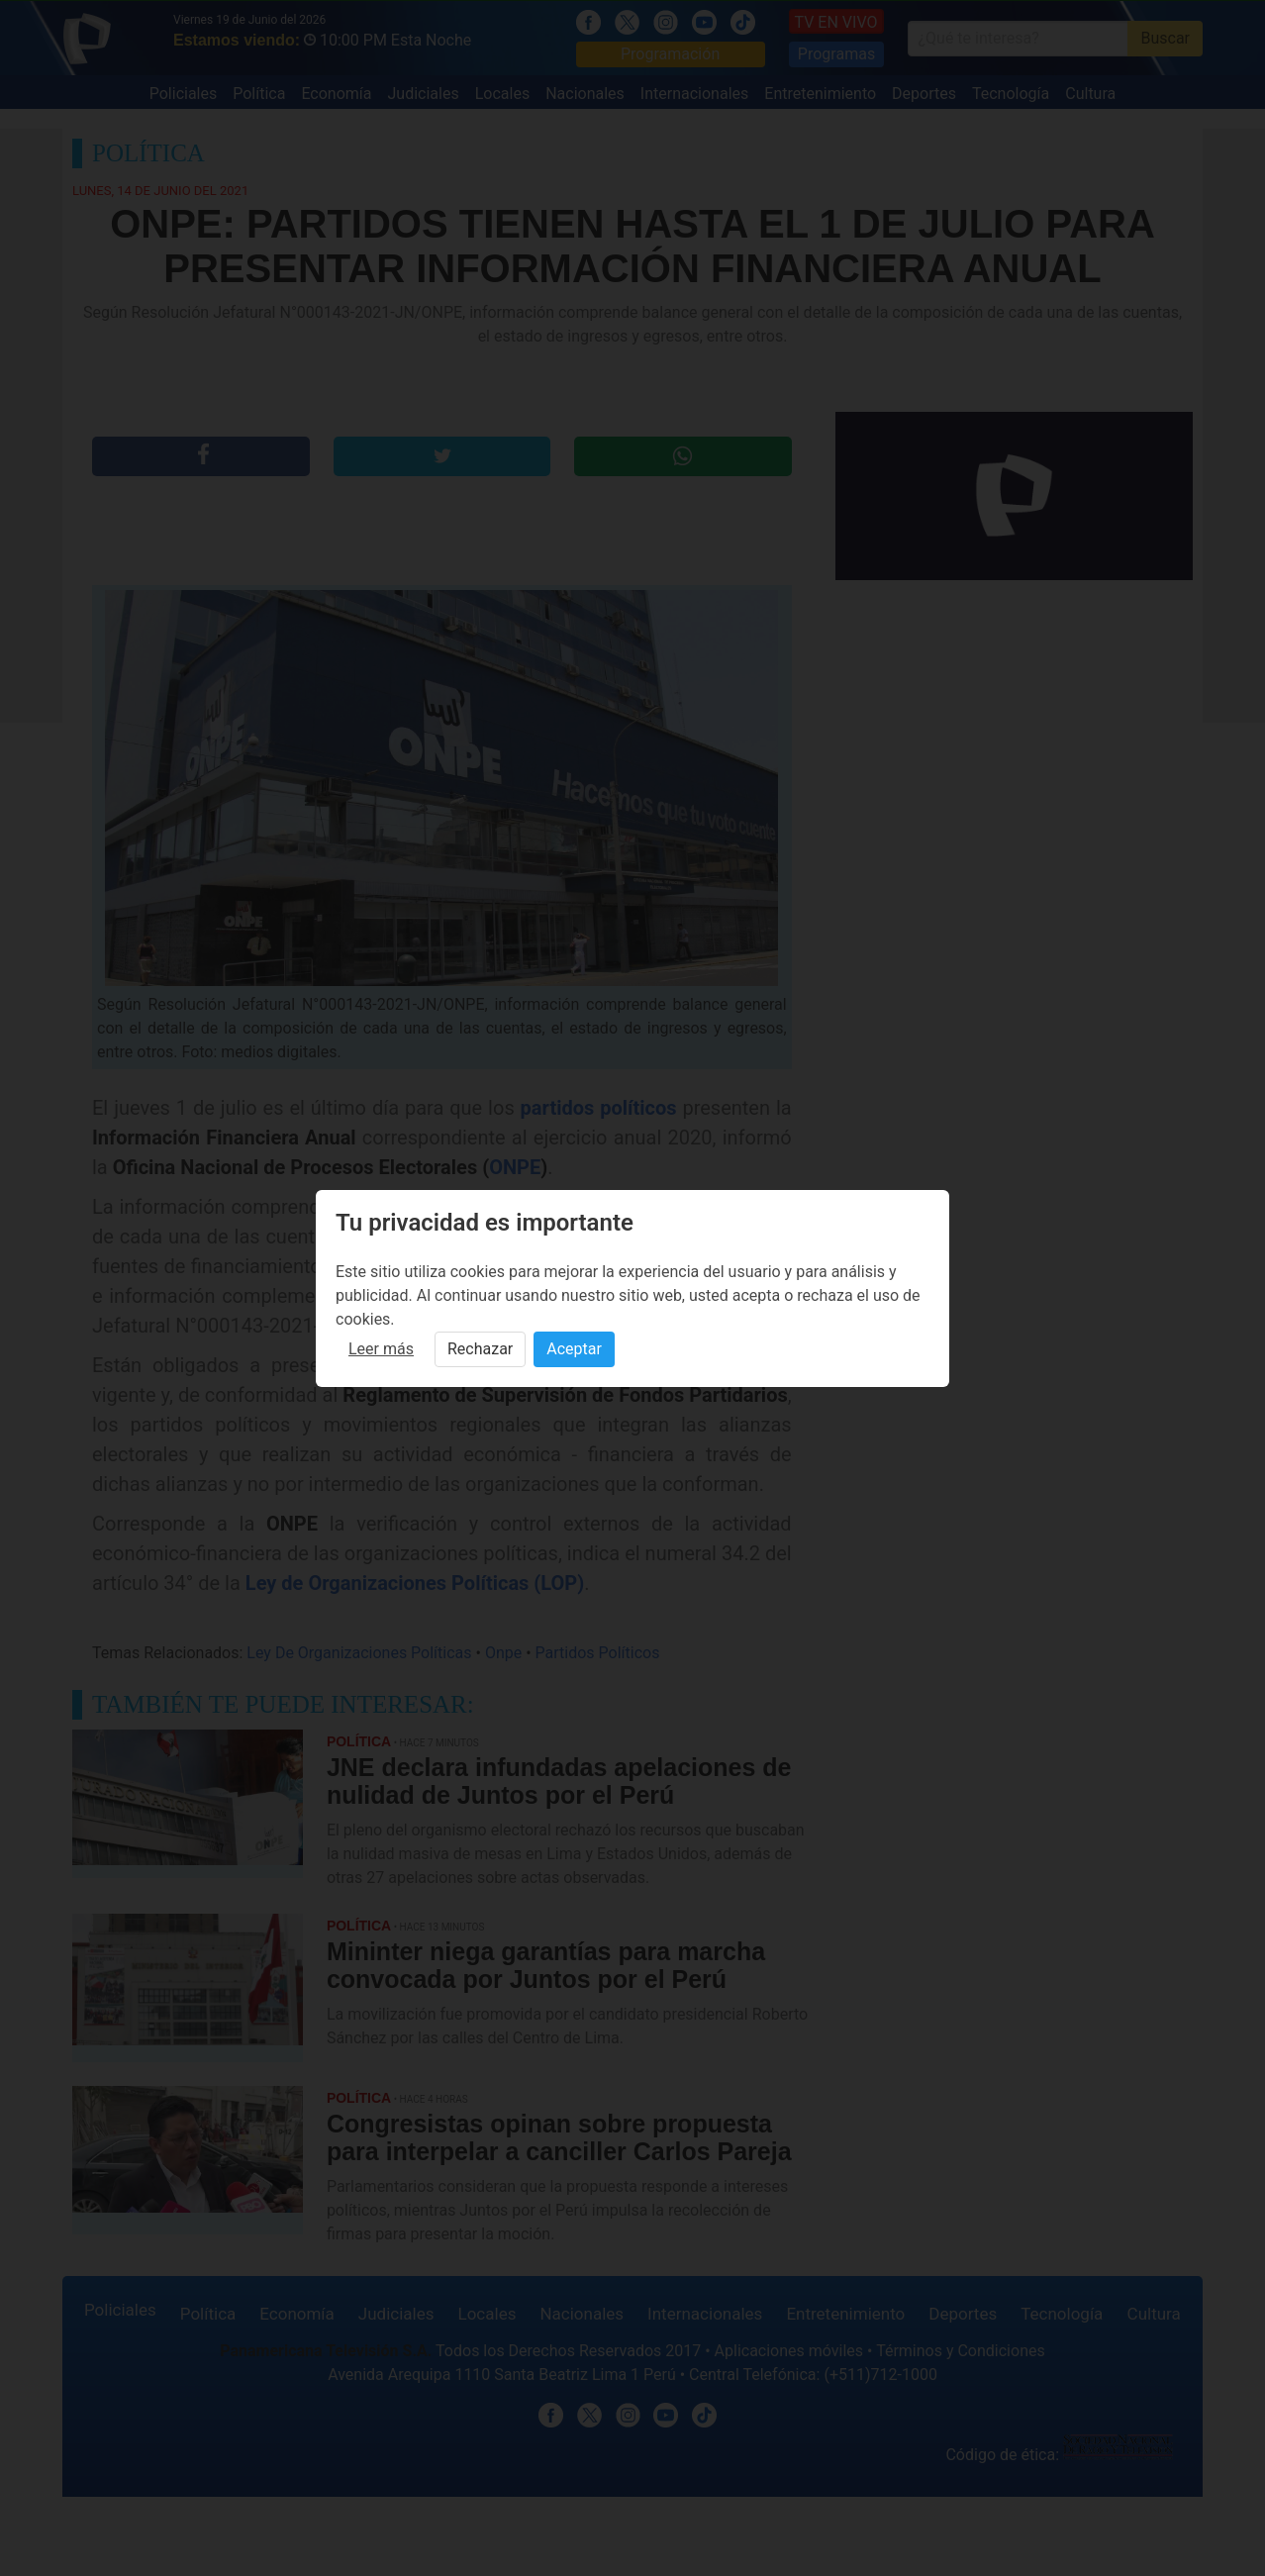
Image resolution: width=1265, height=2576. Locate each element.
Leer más (381, 1348)
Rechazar (480, 1348)
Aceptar (574, 1348)
